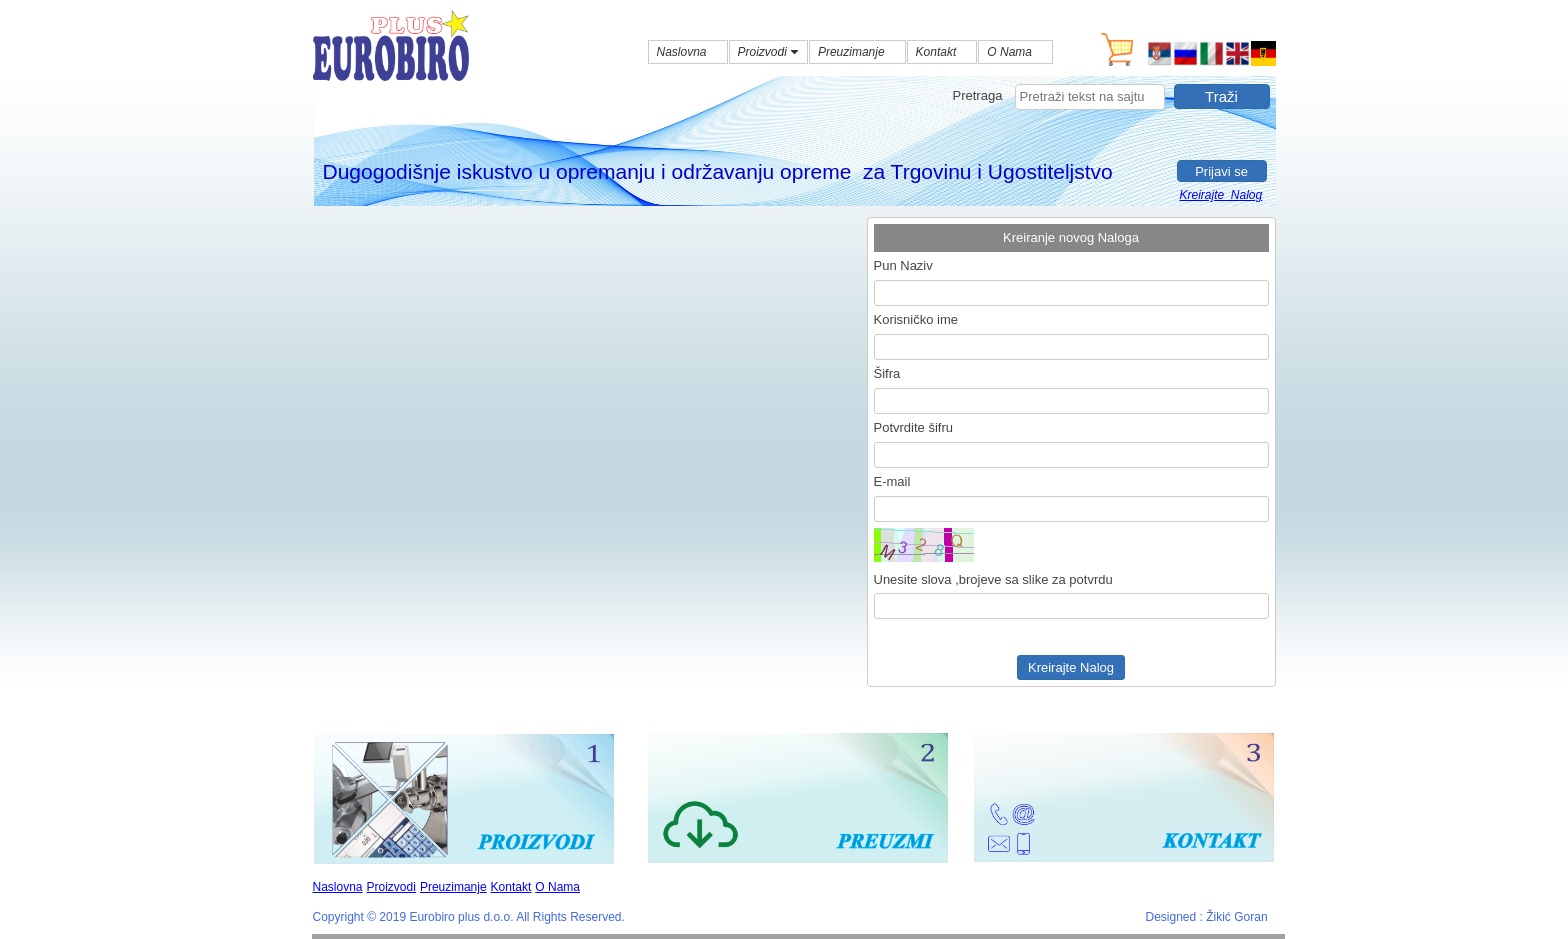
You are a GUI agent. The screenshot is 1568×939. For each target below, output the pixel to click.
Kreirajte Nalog (1221, 195)
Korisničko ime (916, 319)
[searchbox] (1090, 97)
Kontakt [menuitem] (936, 52)
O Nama (557, 887)
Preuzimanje (453, 887)
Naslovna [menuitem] (682, 52)
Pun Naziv (903, 265)
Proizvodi (391, 887)
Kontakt (511, 887)
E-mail (892, 481)
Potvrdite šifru (913, 427)
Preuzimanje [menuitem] (851, 52)
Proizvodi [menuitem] (770, 52)
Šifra (887, 373)
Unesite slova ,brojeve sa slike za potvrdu (993, 579)
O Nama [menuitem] (1009, 52)
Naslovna (338, 887)
